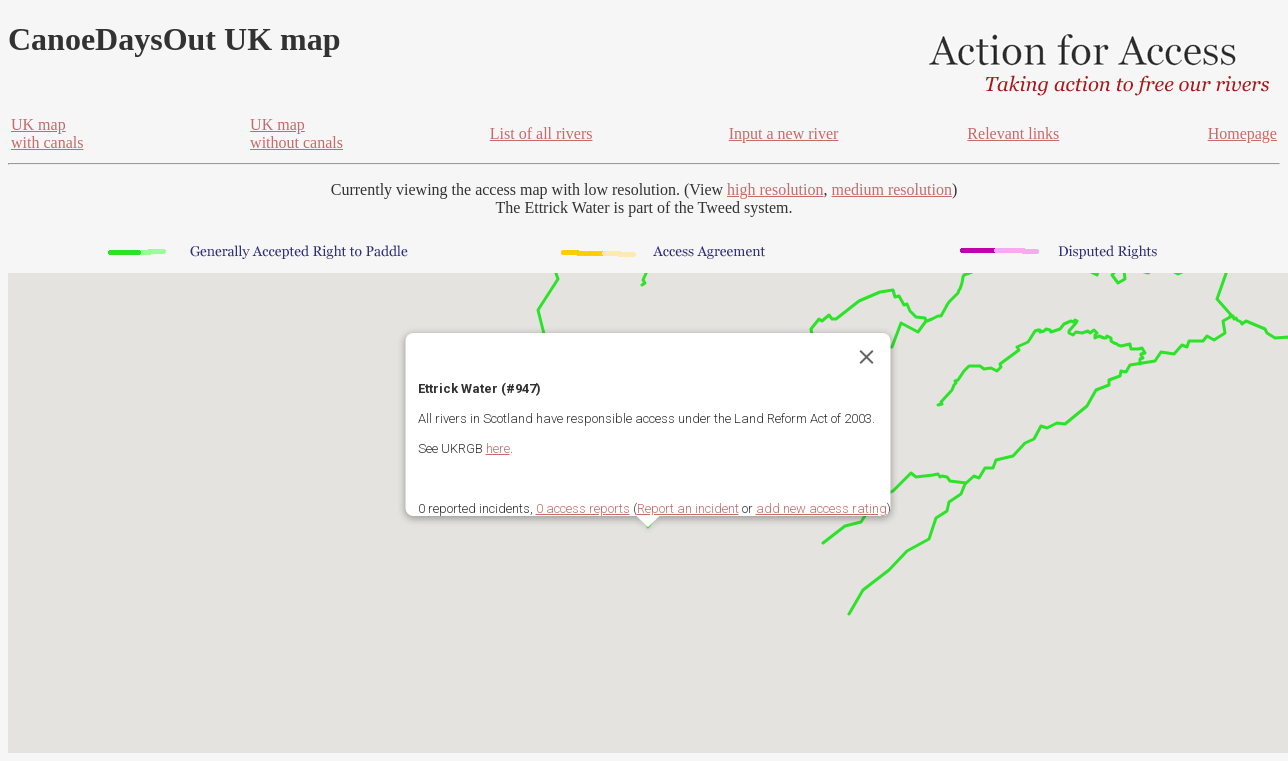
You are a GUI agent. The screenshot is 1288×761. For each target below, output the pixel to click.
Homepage (1242, 133)
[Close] (867, 357)
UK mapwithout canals (296, 133)
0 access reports (583, 508)
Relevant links (1013, 133)
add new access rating (821, 508)
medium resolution (891, 189)
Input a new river (784, 133)
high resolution (775, 189)
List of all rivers (541, 133)
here (498, 448)
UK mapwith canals (47, 133)
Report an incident (688, 508)
